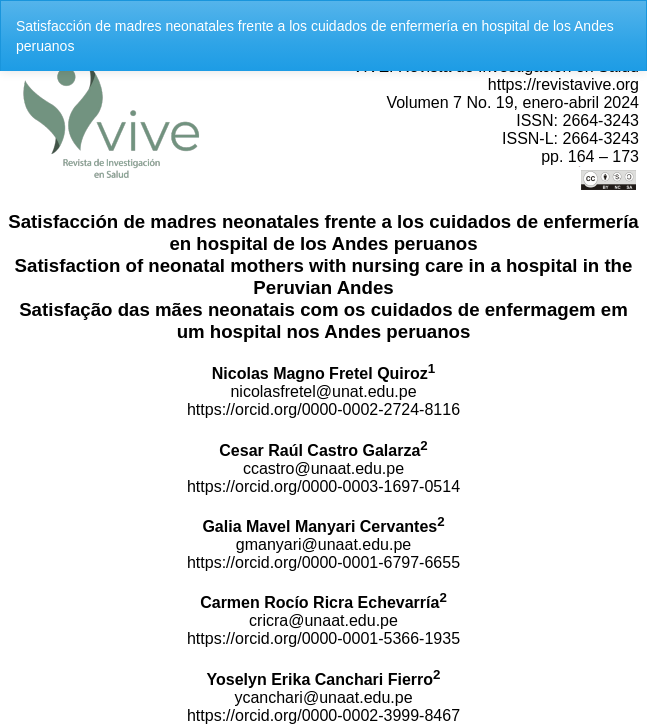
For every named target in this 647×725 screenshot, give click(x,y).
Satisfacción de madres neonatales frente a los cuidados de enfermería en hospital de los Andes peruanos (315, 36)
